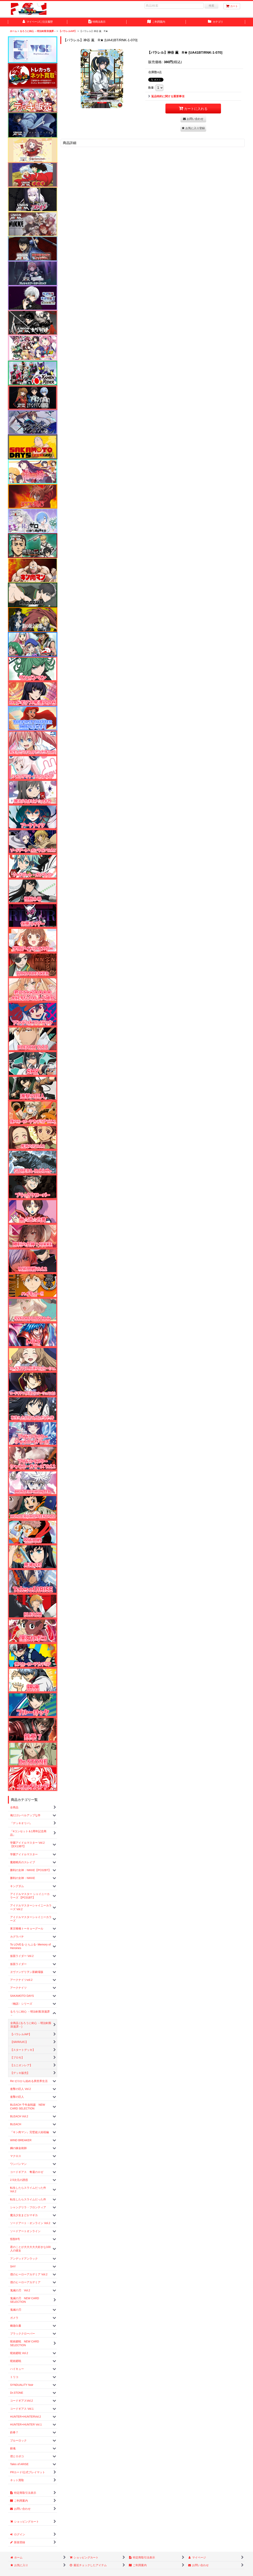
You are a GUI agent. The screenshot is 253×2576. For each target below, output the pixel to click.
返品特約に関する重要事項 (166, 96)
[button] (193, 128)
